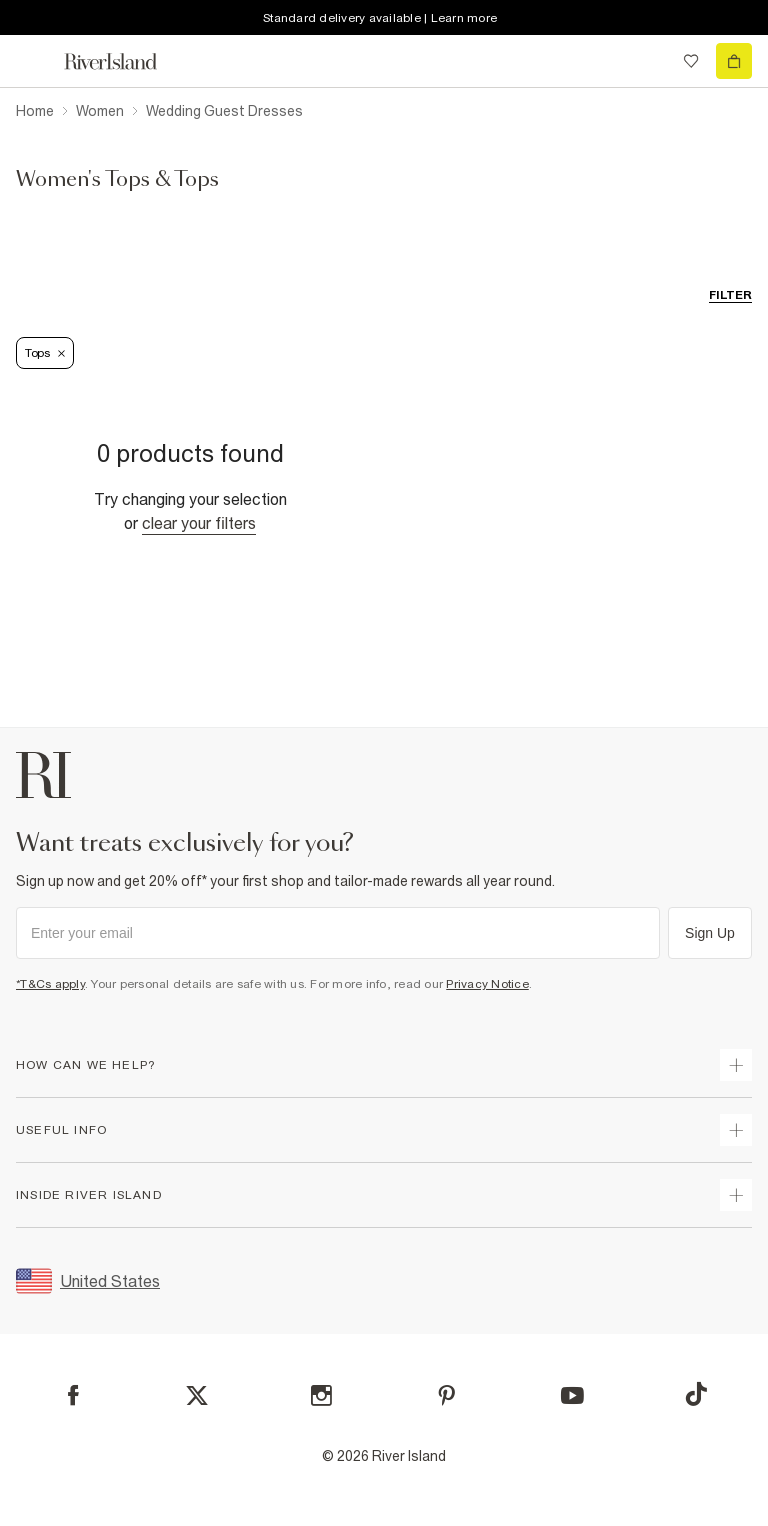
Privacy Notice (487, 984)
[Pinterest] (446, 1395)
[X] (197, 1396)
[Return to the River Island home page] (124, 61)
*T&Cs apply (50, 984)
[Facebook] (73, 1395)
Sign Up (710, 933)
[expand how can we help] (736, 1065)
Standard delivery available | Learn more (380, 18)
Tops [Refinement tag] (45, 353)
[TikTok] (696, 1394)
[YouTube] (572, 1395)
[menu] (34, 61)
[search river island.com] (650, 61)
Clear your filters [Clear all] (199, 523)
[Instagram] (321, 1395)
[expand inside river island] (736, 1195)
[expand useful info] (736, 1130)
